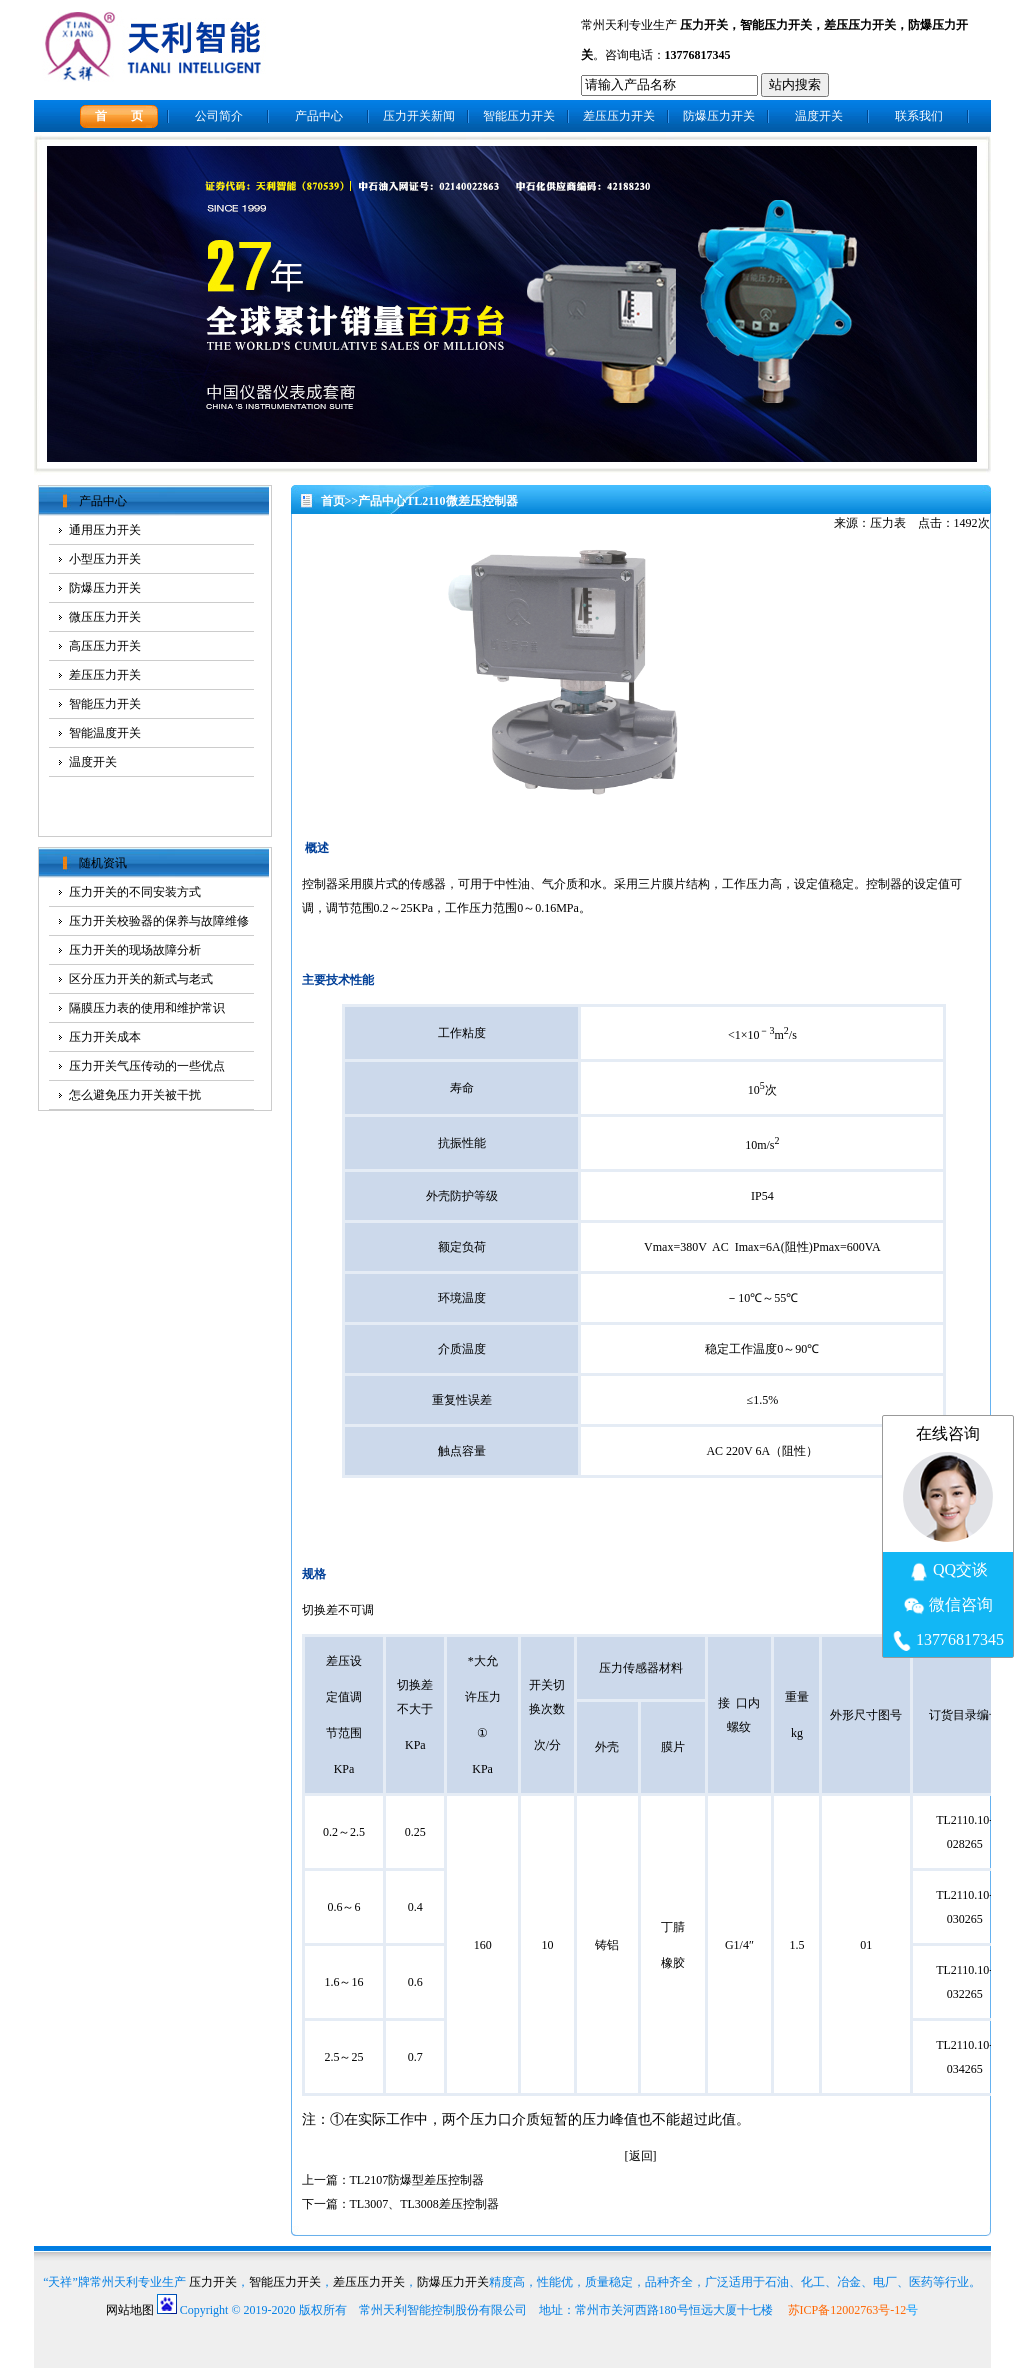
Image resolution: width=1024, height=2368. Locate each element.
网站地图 (130, 2310)
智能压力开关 (776, 25)
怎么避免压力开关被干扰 (135, 1095)
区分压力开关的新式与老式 (141, 979)
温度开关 (819, 116)
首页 (333, 501)
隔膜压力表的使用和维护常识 (147, 1008)
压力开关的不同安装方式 (135, 892)
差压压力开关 (860, 25)
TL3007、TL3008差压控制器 (424, 2204)
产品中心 (319, 116)
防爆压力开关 (719, 116)
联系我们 (919, 116)
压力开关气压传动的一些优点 (147, 1066)
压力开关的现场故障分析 (135, 950)
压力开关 (704, 25)
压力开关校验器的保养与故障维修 (159, 921)
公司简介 (219, 116)
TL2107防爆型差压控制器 (417, 2180)
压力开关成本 (105, 1037)
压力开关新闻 (419, 116)
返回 (641, 2156)
